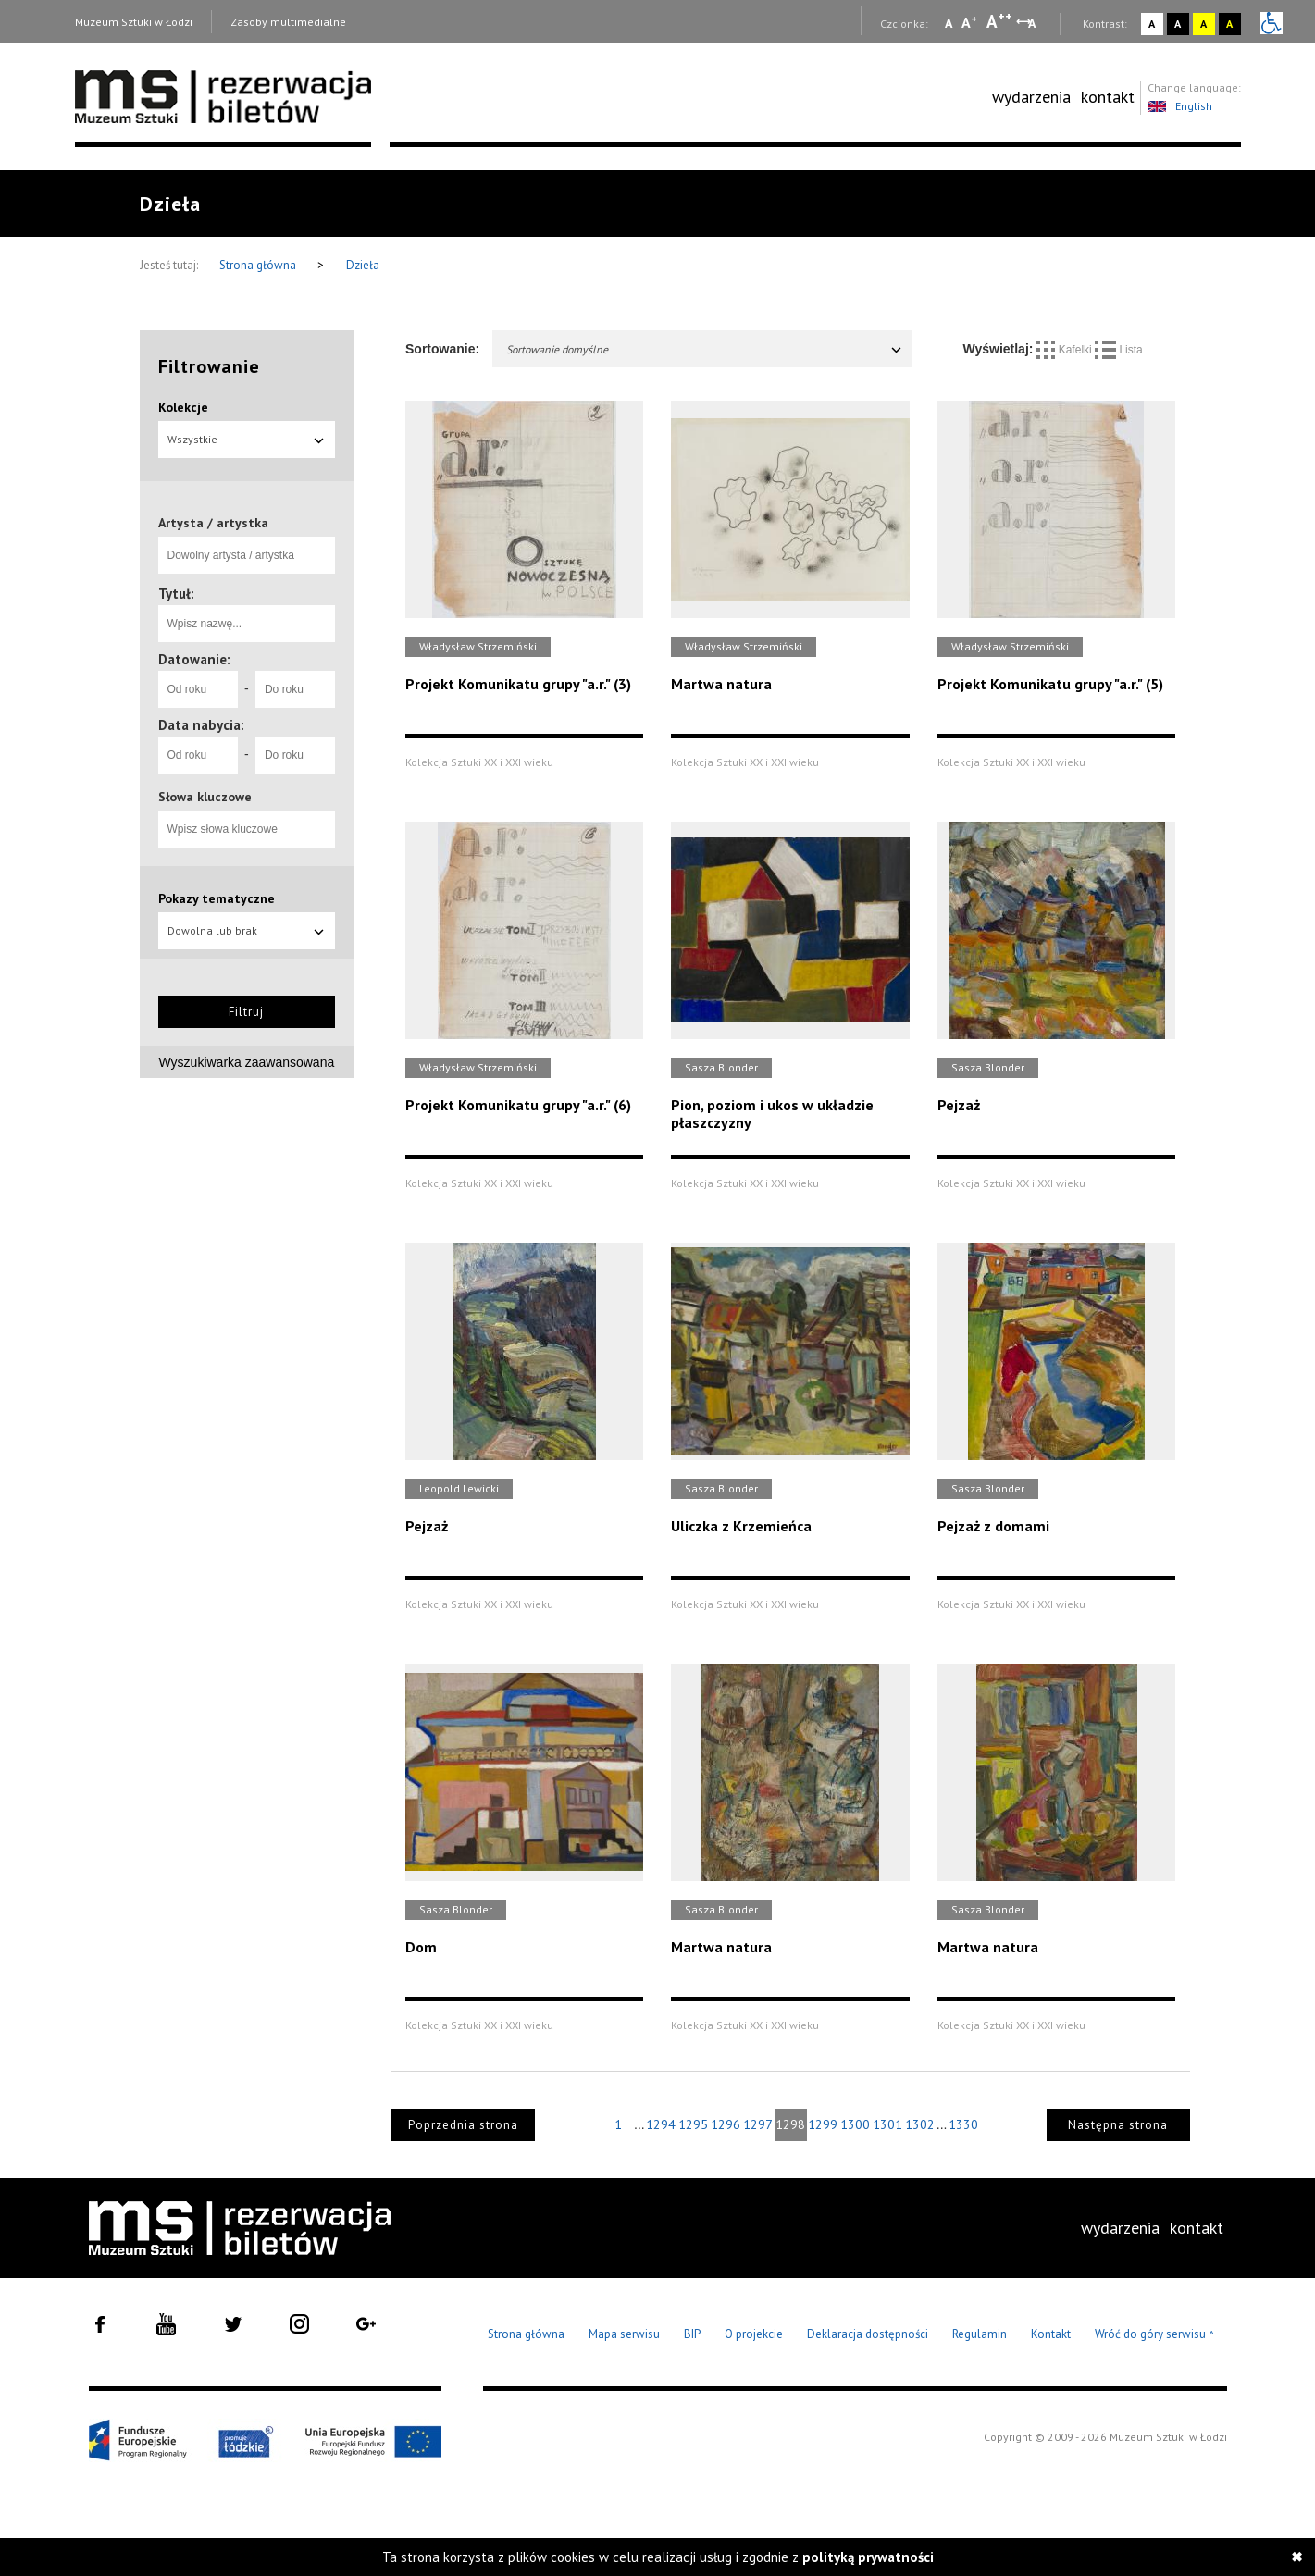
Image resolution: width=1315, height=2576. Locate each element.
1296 (725, 2124)
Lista (1119, 349)
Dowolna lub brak (247, 930)
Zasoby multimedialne (288, 22)
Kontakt (1051, 2334)
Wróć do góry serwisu (1155, 2335)
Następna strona (1118, 2125)
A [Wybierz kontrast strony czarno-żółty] (1229, 24)
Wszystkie (247, 439)
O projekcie (754, 2334)
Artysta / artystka (213, 522)
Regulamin (979, 2334)
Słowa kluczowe (205, 796)
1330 (963, 2124)
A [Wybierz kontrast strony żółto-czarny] (1203, 24)
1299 (822, 2124)
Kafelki (1065, 349)
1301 (887, 2124)
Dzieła (362, 265)
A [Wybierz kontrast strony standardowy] (1151, 24)
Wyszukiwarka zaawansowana (247, 1062)
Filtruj (246, 1012)
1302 (920, 2124)
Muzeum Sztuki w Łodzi (133, 22)
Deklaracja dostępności (867, 2334)
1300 (855, 2124)
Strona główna (259, 265)
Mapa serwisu (624, 2334)
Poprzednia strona (463, 2125)
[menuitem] (1031, 97)
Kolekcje (183, 407)
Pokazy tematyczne (216, 898)
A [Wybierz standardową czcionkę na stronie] (969, 22)
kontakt (1108, 96)
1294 (661, 2124)
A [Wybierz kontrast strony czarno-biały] (1177, 24)
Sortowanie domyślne (704, 349)
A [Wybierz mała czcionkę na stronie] (948, 23)
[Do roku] (295, 689)
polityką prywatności (868, 2557)
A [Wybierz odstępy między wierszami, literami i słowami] (1033, 23)
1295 (693, 2124)
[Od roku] (198, 689)
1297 (758, 2124)
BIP (692, 2334)
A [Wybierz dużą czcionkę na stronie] (999, 21)
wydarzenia (1031, 96)
